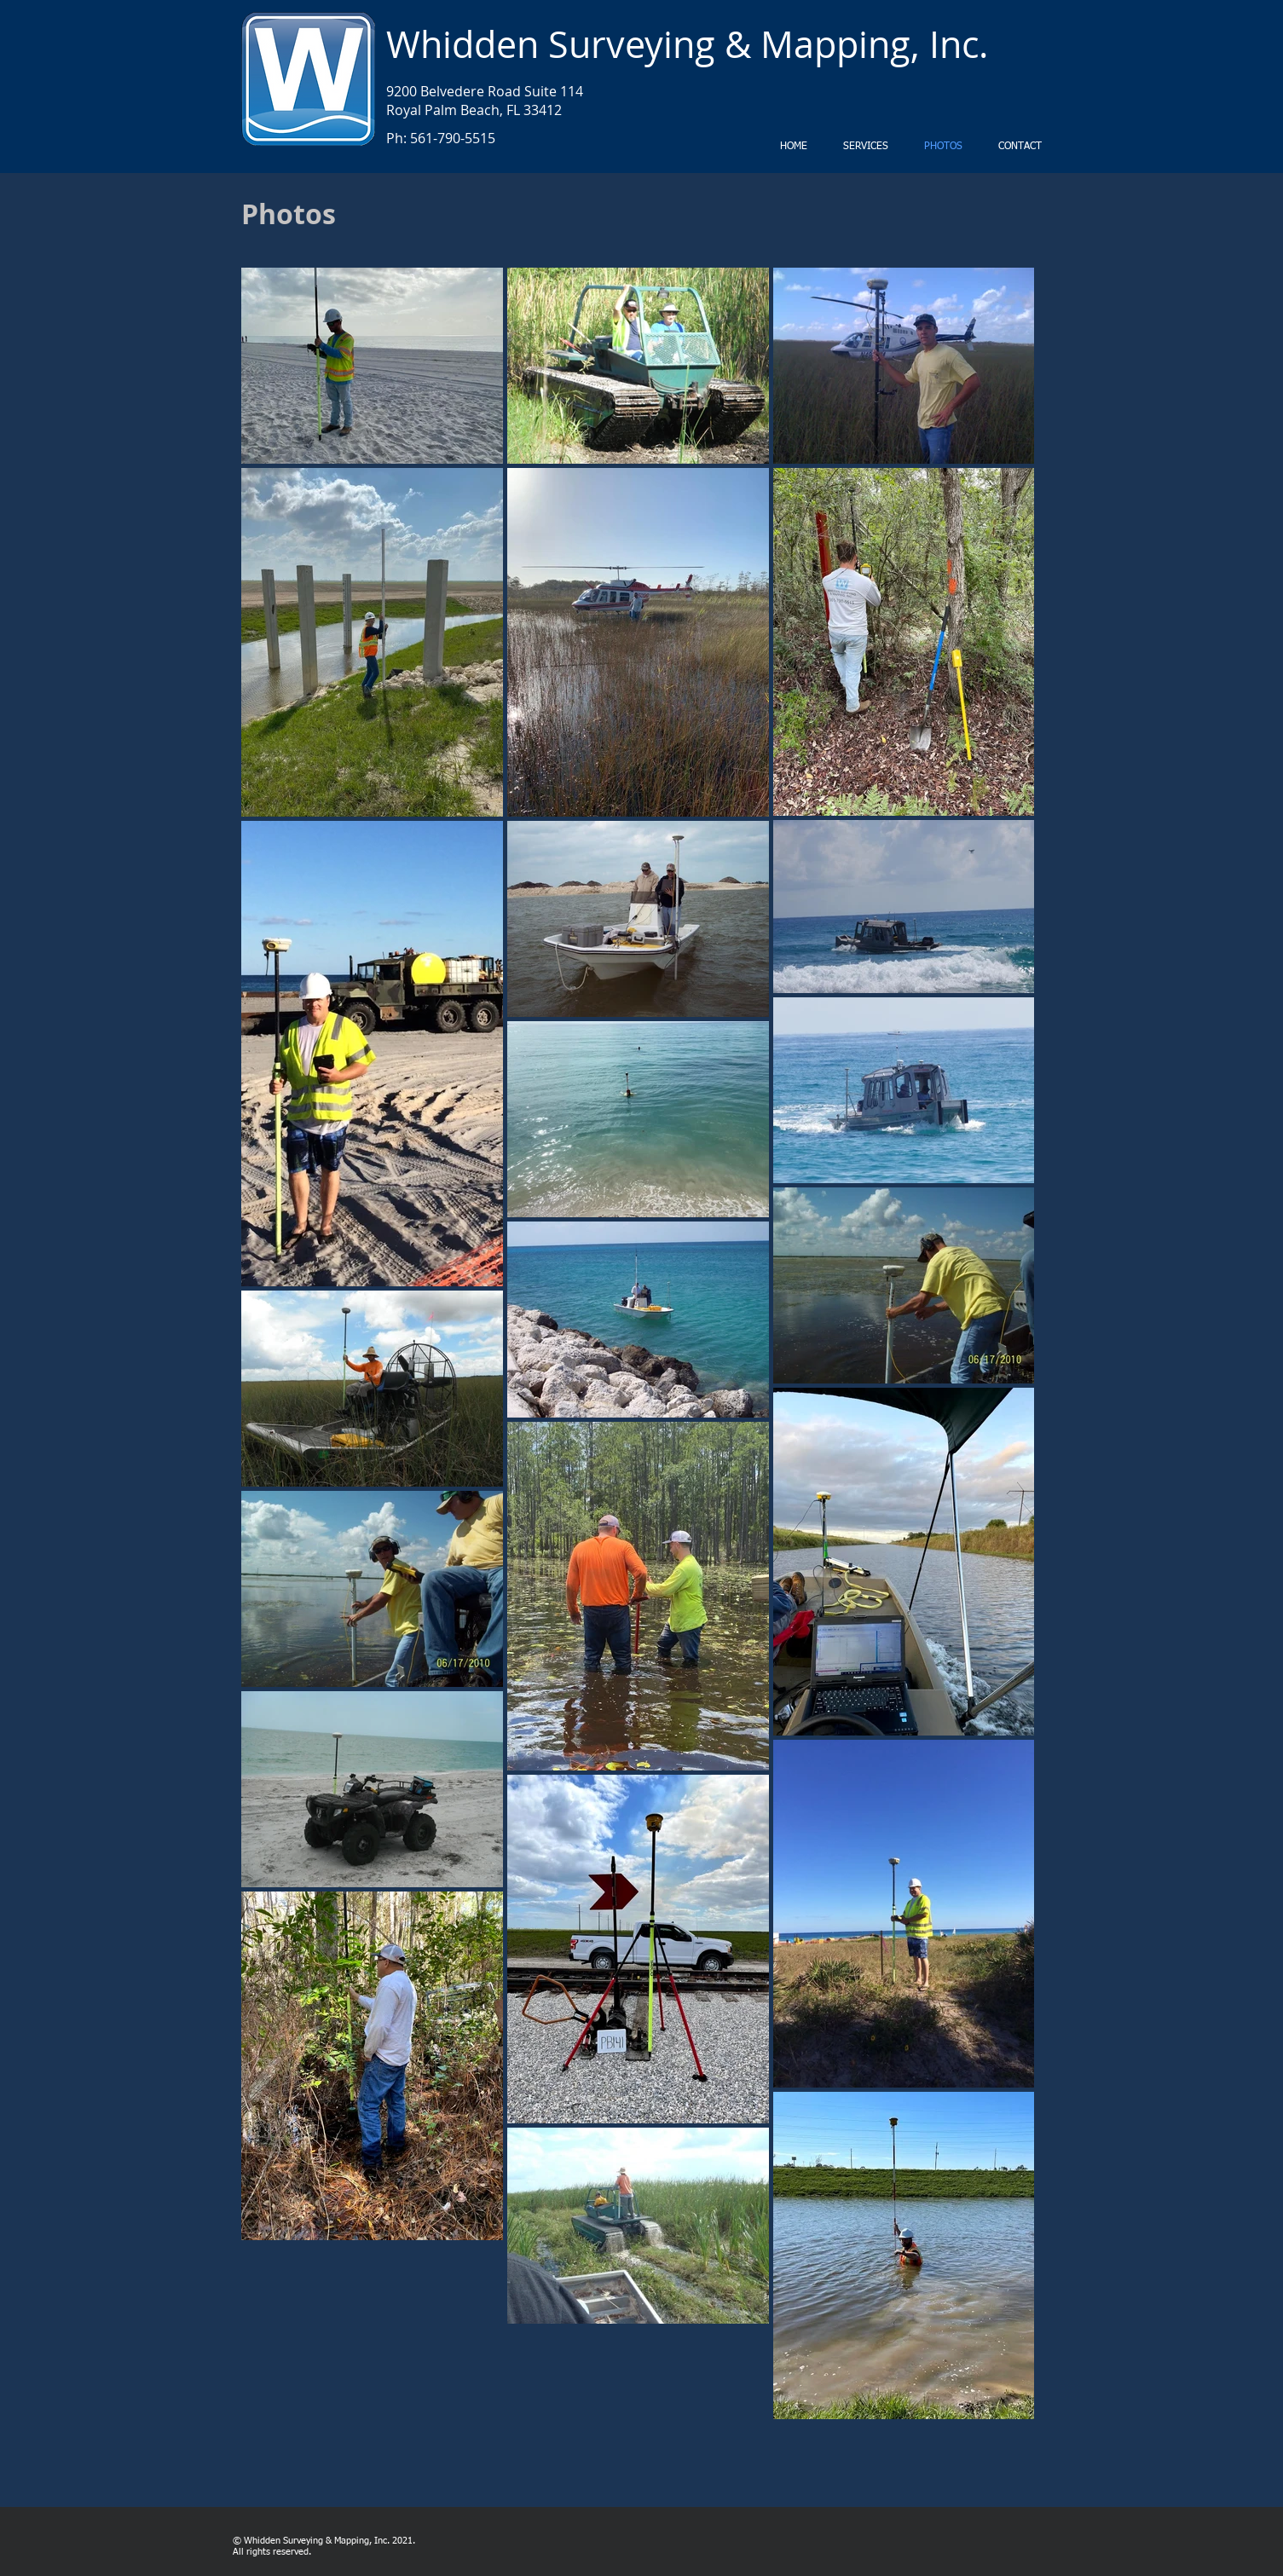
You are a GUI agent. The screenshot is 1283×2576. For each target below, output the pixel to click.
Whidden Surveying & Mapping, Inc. (687, 44)
